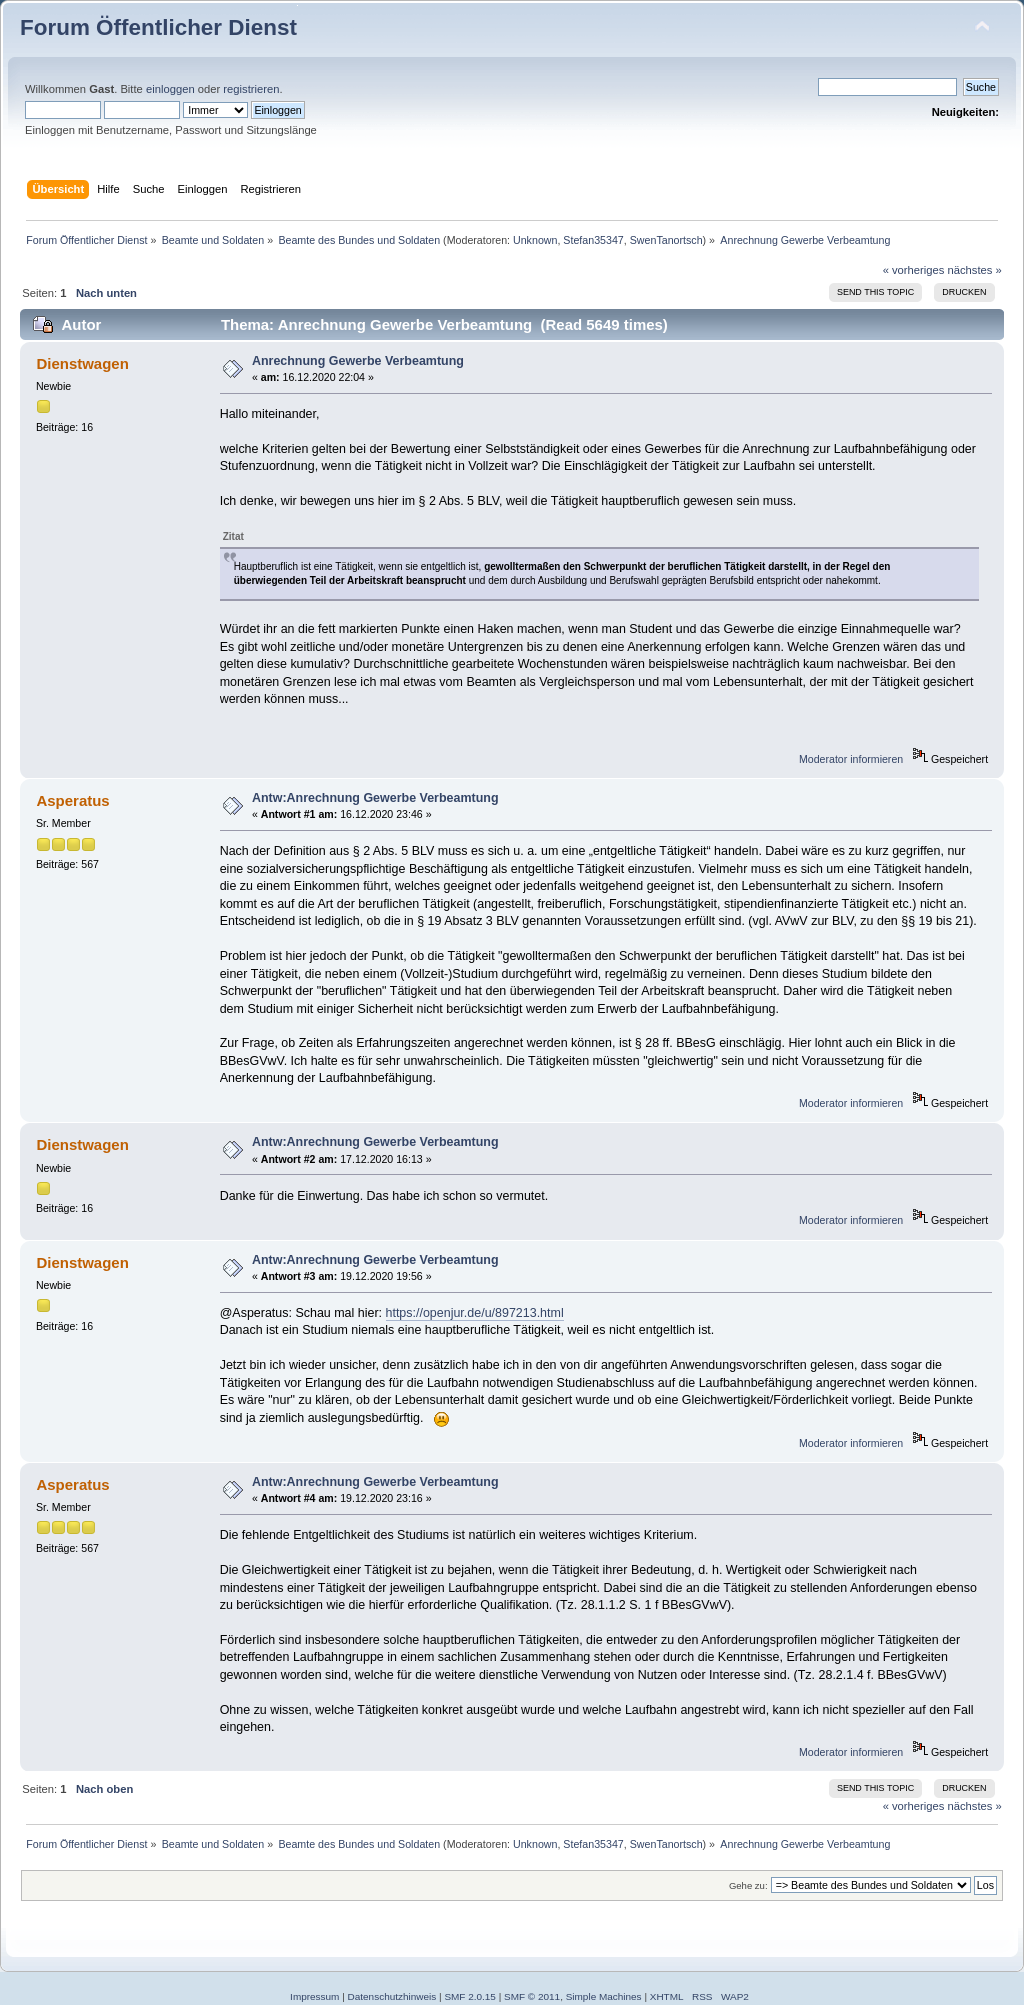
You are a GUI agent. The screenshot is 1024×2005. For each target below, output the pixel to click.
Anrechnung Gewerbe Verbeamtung (358, 361)
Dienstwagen (82, 363)
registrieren (251, 89)
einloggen (170, 89)
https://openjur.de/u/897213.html (475, 1313)
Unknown (535, 240)
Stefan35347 (593, 240)
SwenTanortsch (666, 240)
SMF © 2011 (532, 1996)
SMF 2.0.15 (470, 1996)
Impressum (314, 1996)
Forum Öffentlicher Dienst (158, 27)
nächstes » (975, 270)
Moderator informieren (851, 759)
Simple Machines (604, 1996)
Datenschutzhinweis (392, 1996)
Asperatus (72, 800)
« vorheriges (914, 270)
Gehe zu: (748, 1885)
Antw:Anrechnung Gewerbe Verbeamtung (375, 798)
